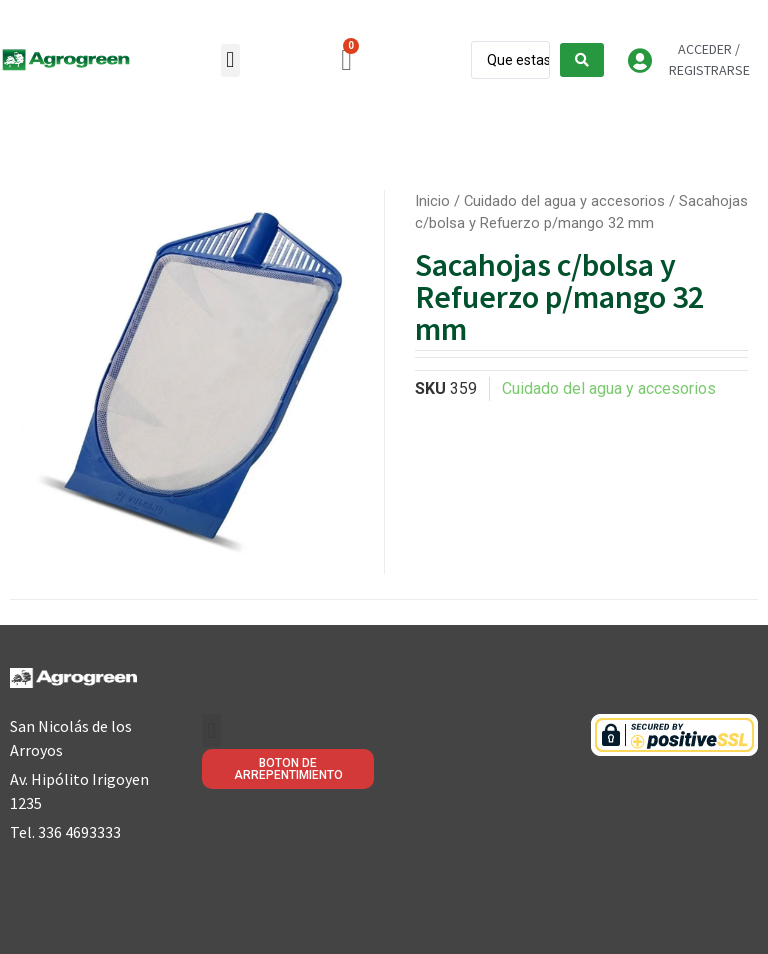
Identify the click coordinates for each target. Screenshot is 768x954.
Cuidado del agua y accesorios (564, 201)
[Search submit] (582, 60)
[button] (230, 60)
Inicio (432, 201)
